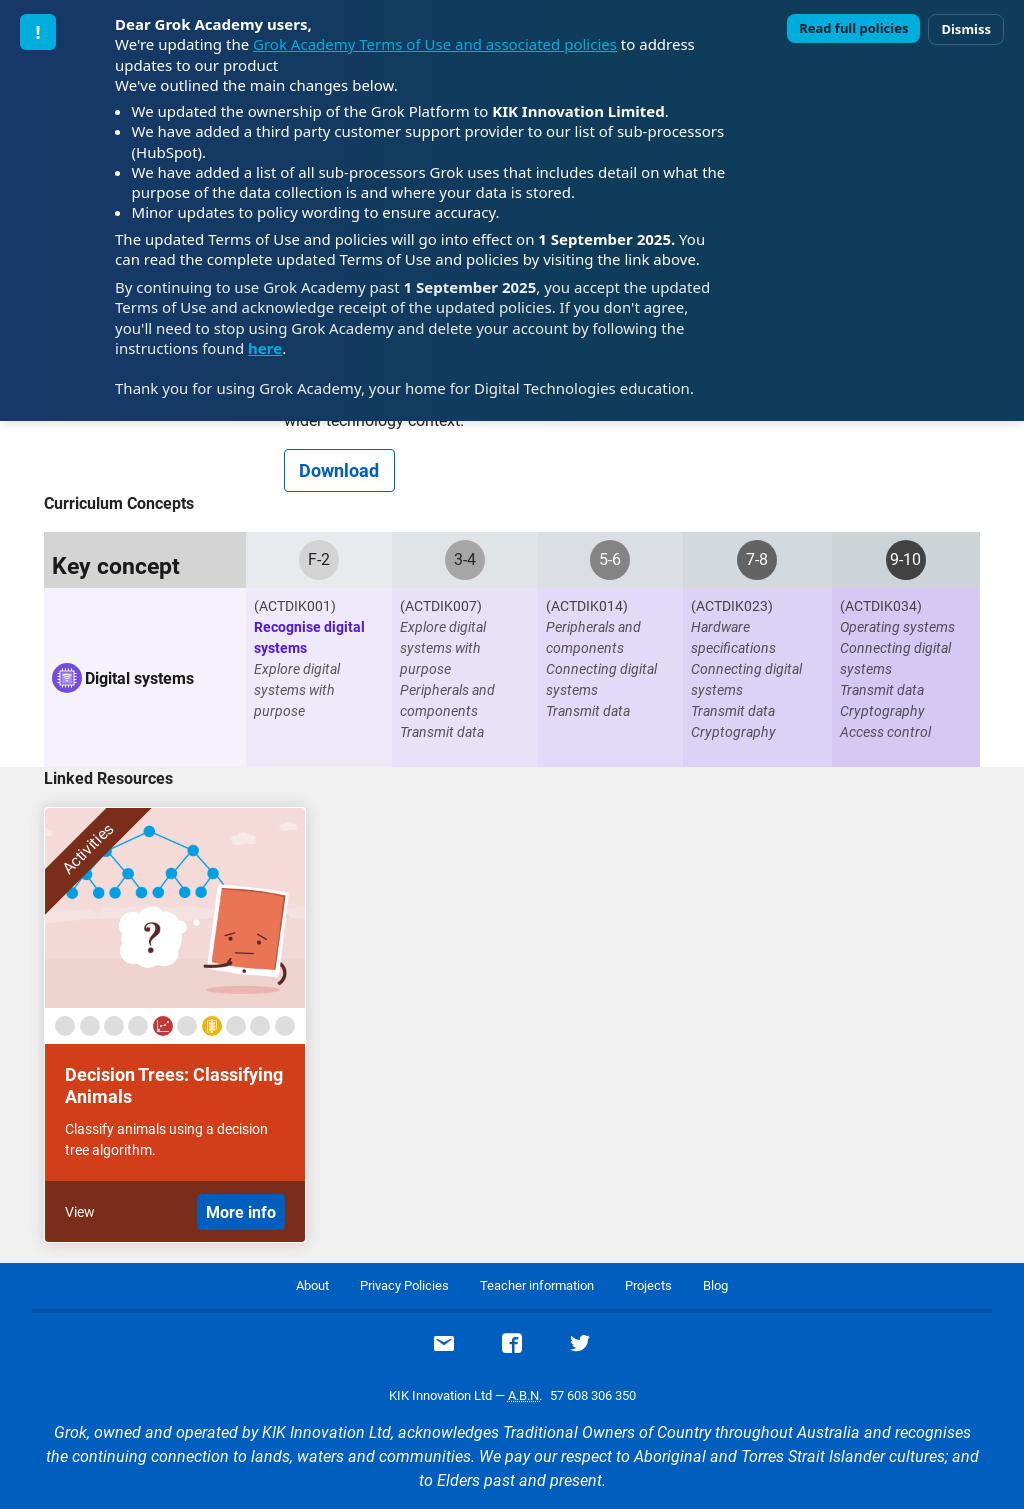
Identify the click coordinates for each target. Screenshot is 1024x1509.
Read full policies (853, 28)
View (80, 1212)
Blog (715, 1285)
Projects (648, 1285)
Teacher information (537, 1285)
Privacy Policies (404, 1285)
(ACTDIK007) (441, 606)
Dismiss (966, 29)
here (265, 348)
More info (241, 1212)
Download (339, 470)
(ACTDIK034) (881, 606)
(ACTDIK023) (732, 606)
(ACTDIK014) (587, 606)
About (312, 1285)
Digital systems (139, 678)
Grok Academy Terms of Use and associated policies (435, 44)
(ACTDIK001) (295, 606)
